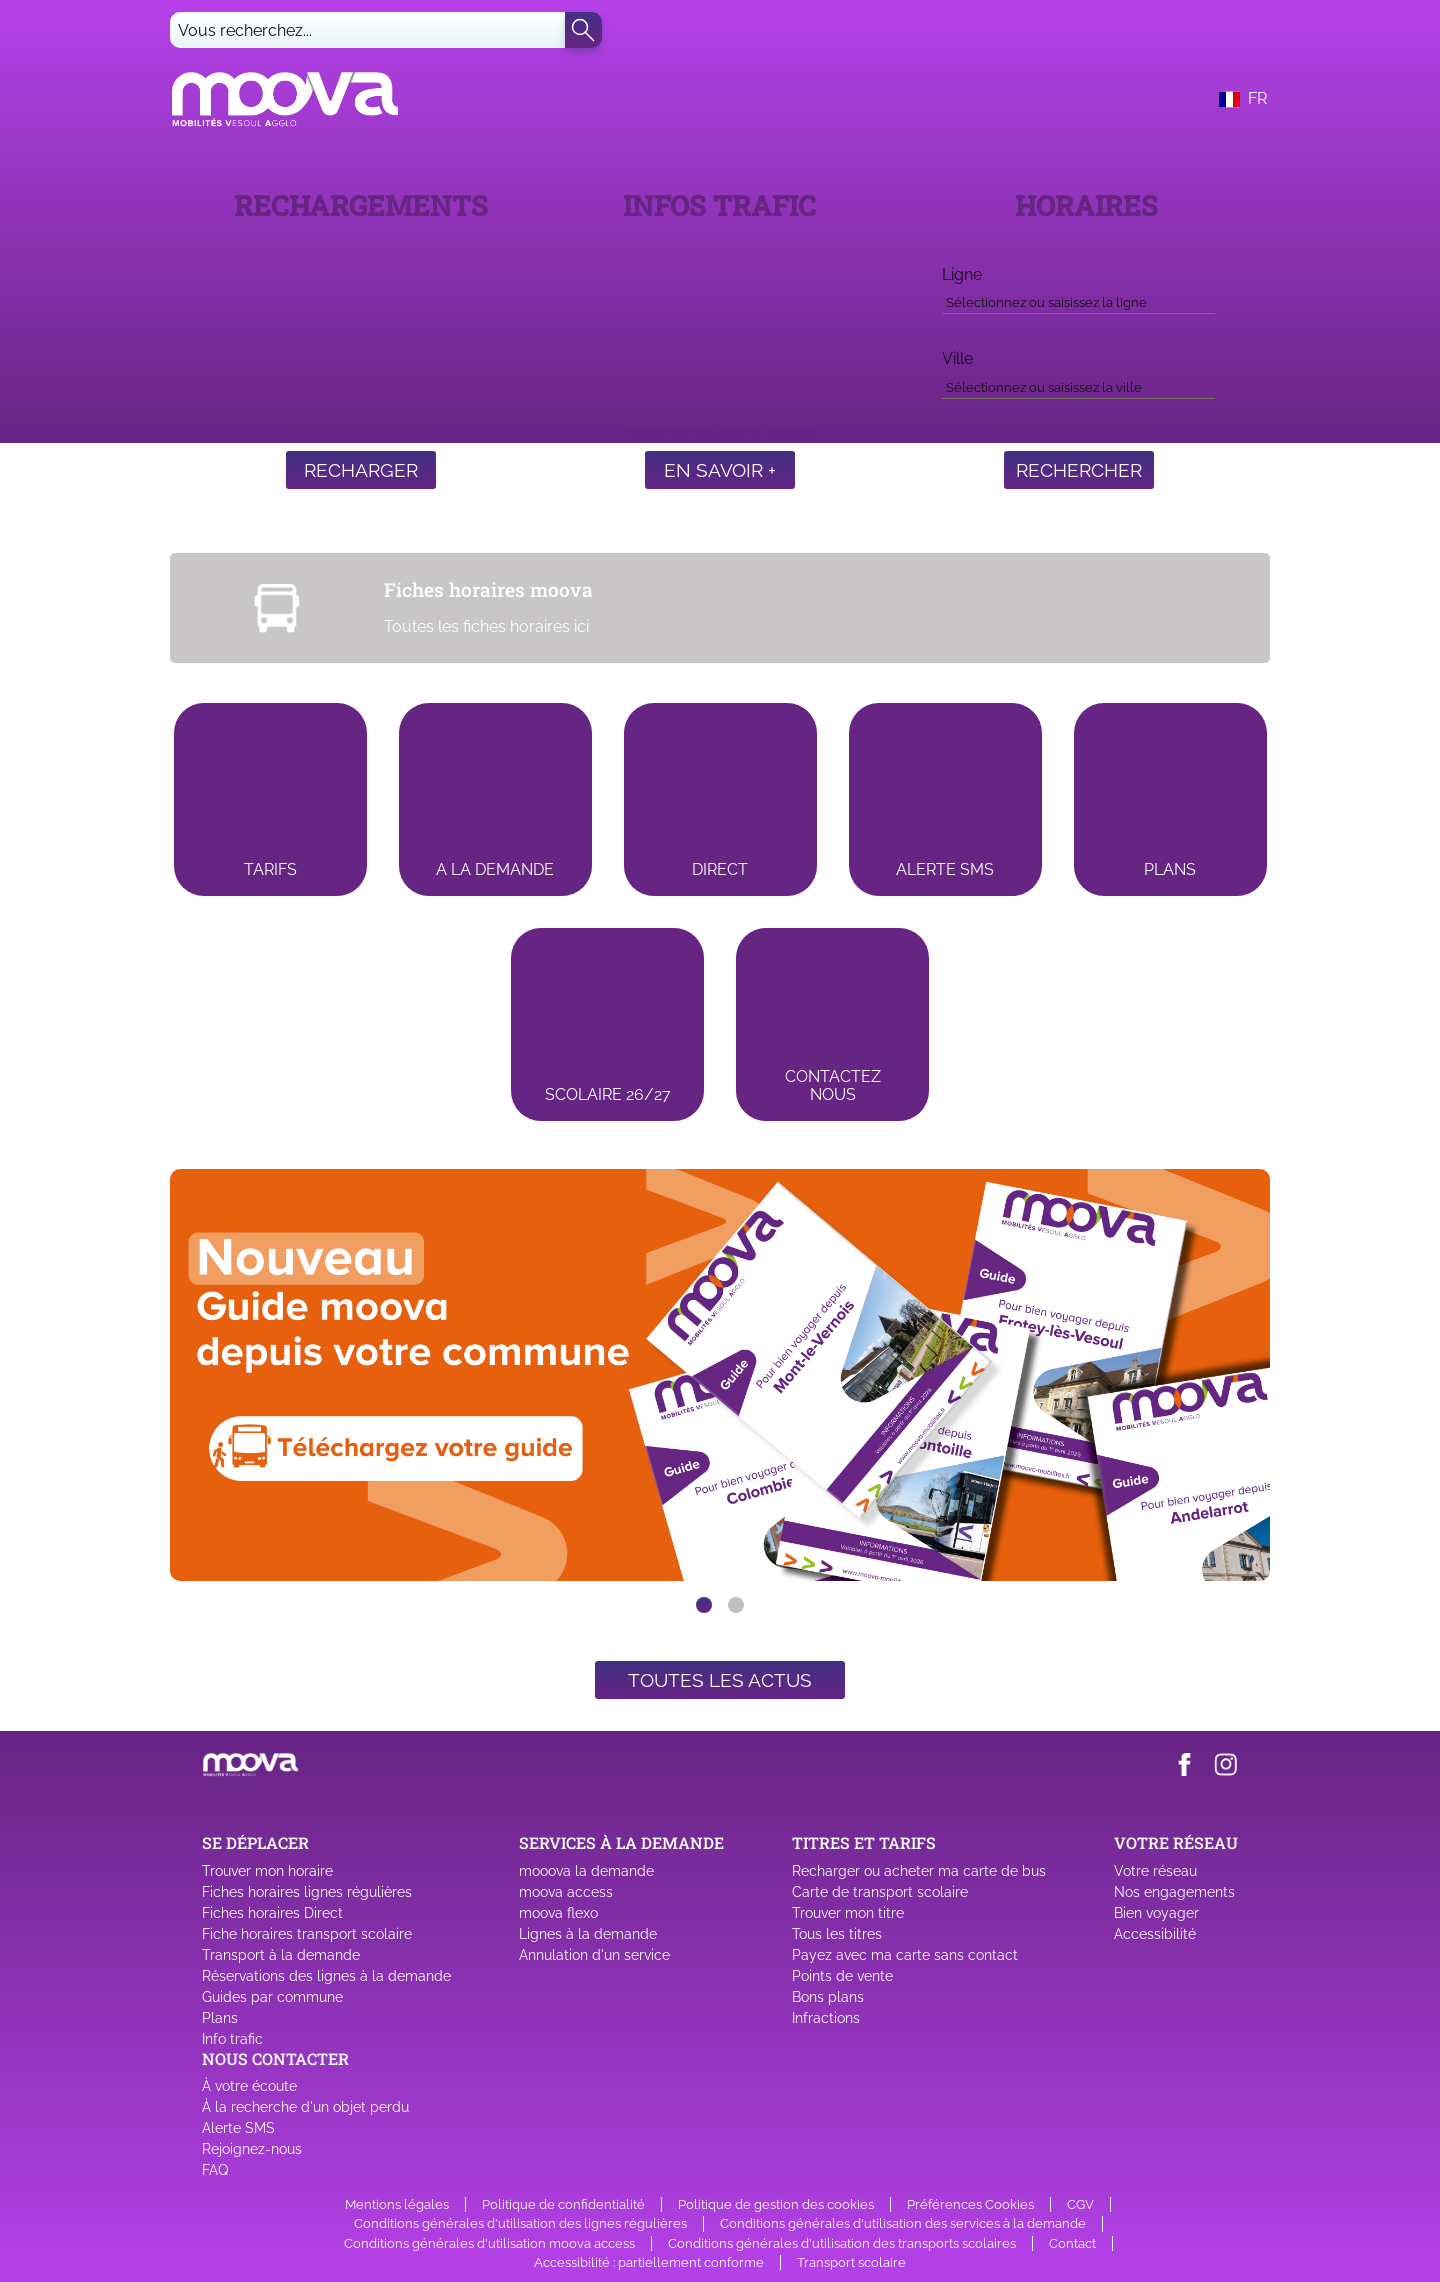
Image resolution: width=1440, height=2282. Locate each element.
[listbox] (720, 1375)
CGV (1080, 2204)
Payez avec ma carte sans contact (905, 1955)
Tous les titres (837, 1934)
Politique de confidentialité (563, 2204)
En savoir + (720, 470)
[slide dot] (704, 1605)
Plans (220, 2018)
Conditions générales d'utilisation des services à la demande (903, 2223)
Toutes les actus (720, 1680)
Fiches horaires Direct (272, 1913)
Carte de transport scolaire (880, 1892)
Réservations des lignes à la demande (326, 1976)
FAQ (215, 2170)
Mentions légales (397, 2204)
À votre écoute (249, 2086)
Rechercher (1079, 470)
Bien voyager (1156, 1913)
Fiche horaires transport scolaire (307, 1934)
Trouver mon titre (848, 1913)
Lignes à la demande (588, 1934)
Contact (1072, 2243)
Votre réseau (1155, 1871)
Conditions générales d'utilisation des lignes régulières (520, 2223)
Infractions (826, 2018)
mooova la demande (586, 1871)
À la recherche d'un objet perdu (305, 2107)
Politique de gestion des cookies (776, 2204)
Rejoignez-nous (252, 2149)
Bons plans (828, 1997)
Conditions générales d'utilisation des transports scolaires (842, 2243)
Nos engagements (1174, 1892)
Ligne (962, 274)
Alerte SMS (238, 2128)
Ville (957, 358)
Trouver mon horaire (267, 1871)
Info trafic (232, 2039)
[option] (720, 1375)
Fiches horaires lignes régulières (307, 1892)
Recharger (361, 470)
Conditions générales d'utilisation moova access (489, 2243)
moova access (566, 1892)
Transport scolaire (851, 2262)
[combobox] (1078, 299)
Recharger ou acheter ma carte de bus (919, 1871)
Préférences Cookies (970, 2204)
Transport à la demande (281, 1955)
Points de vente (842, 1976)
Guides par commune (272, 1997)
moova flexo (558, 1913)
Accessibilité (1155, 1934)
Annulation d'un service (594, 1955)
